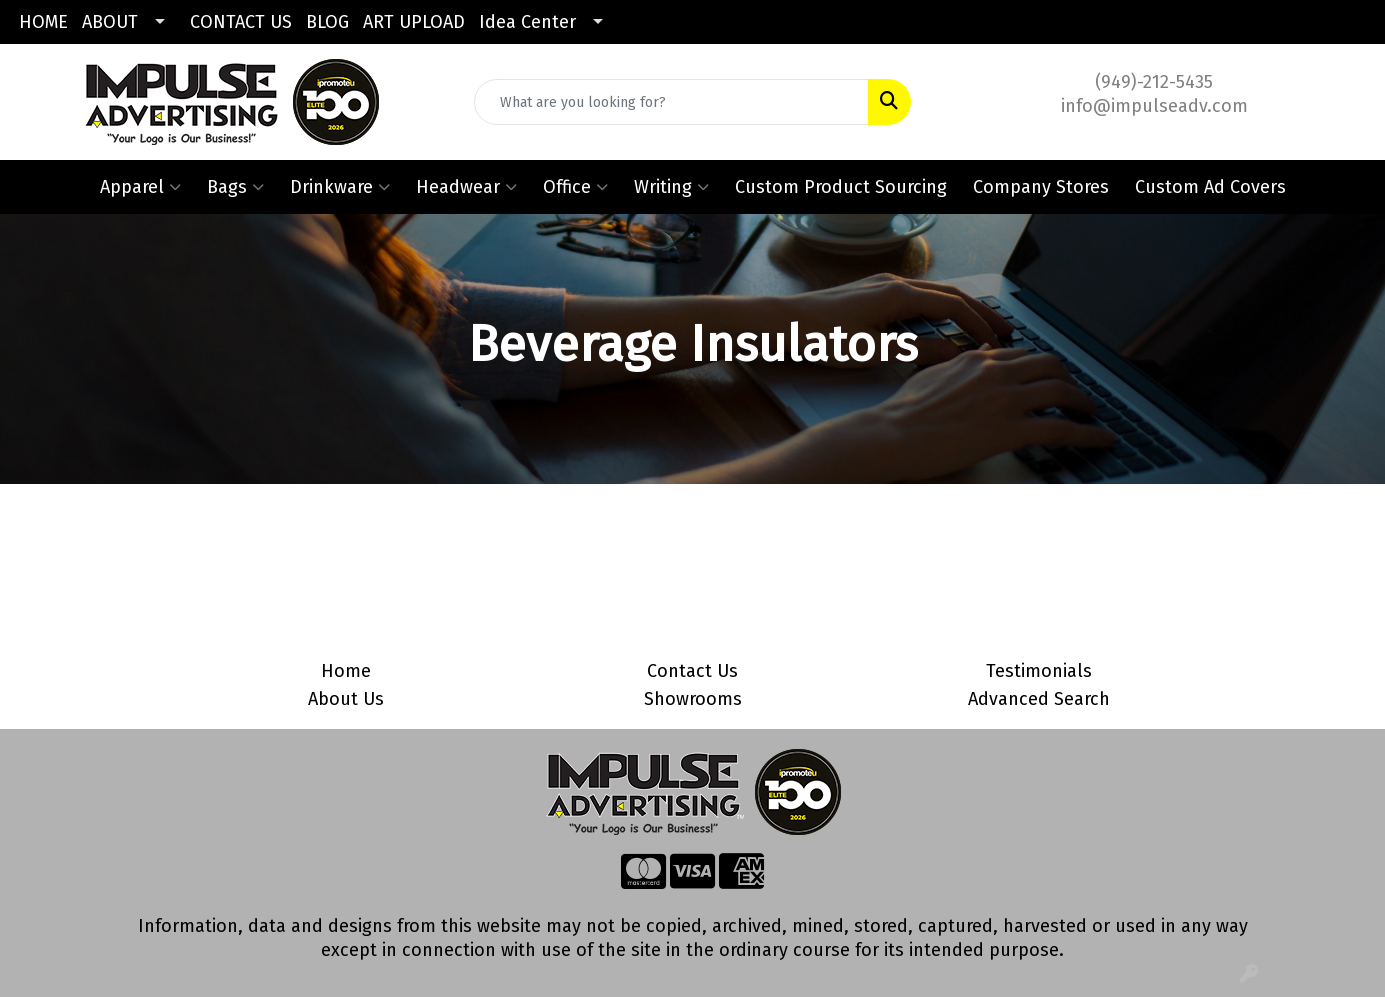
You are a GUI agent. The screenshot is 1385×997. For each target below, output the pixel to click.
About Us (346, 699)
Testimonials (1039, 671)
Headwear (466, 187)
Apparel (140, 187)
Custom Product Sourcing (841, 187)
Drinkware (340, 187)
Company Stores (1041, 187)
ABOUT (110, 22)
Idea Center (527, 22)
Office (575, 187)
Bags (235, 187)
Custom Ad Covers (1210, 187)
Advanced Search (1039, 699)
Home (346, 671)
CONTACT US (241, 22)
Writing (671, 187)
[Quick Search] (672, 102)
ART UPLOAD (414, 22)
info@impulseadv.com (1154, 106)
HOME (43, 22)
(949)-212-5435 (1154, 82)
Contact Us (692, 671)
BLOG (327, 22)
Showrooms (693, 699)
